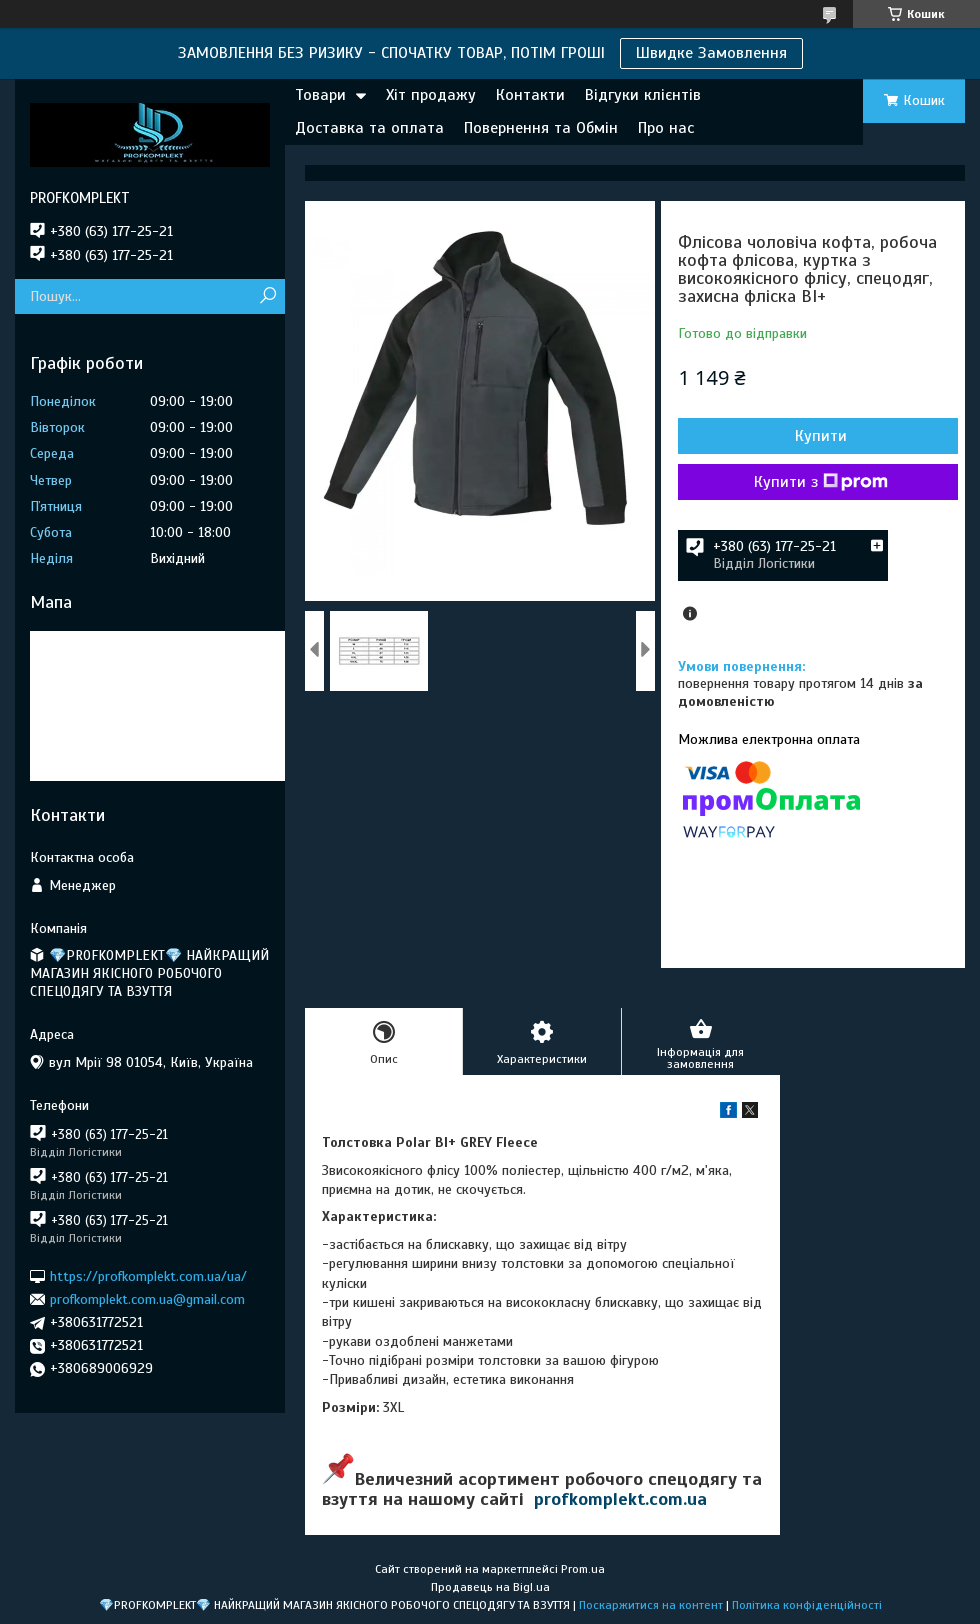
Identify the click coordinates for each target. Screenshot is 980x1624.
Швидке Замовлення (711, 53)
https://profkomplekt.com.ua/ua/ (148, 1275)
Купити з (821, 482)
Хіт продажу (431, 95)
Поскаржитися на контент (651, 1605)
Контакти (530, 95)
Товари (320, 95)
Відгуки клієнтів (643, 95)
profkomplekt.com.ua (620, 1499)
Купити (821, 436)
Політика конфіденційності (807, 1605)
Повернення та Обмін (541, 128)
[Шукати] (267, 296)
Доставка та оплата (369, 128)
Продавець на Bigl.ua (490, 1587)
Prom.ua (583, 1569)
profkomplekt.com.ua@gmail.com (147, 1299)
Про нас (666, 128)
